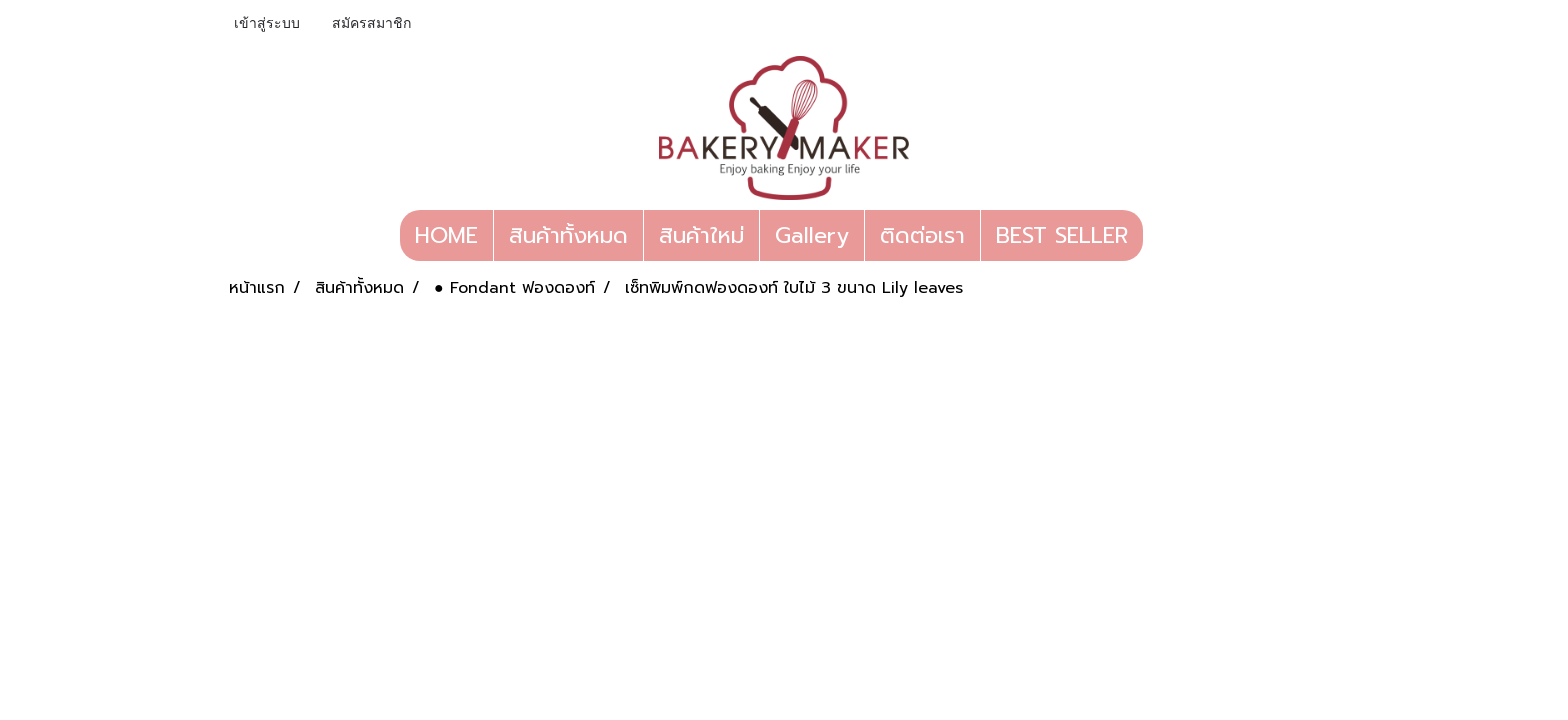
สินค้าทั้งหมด (568, 235)
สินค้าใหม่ (701, 235)
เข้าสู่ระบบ (267, 23)
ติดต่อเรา (922, 235)
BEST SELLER (1062, 235)
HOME (446, 235)
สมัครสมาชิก (371, 23)
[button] (1161, 236)
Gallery (812, 235)
